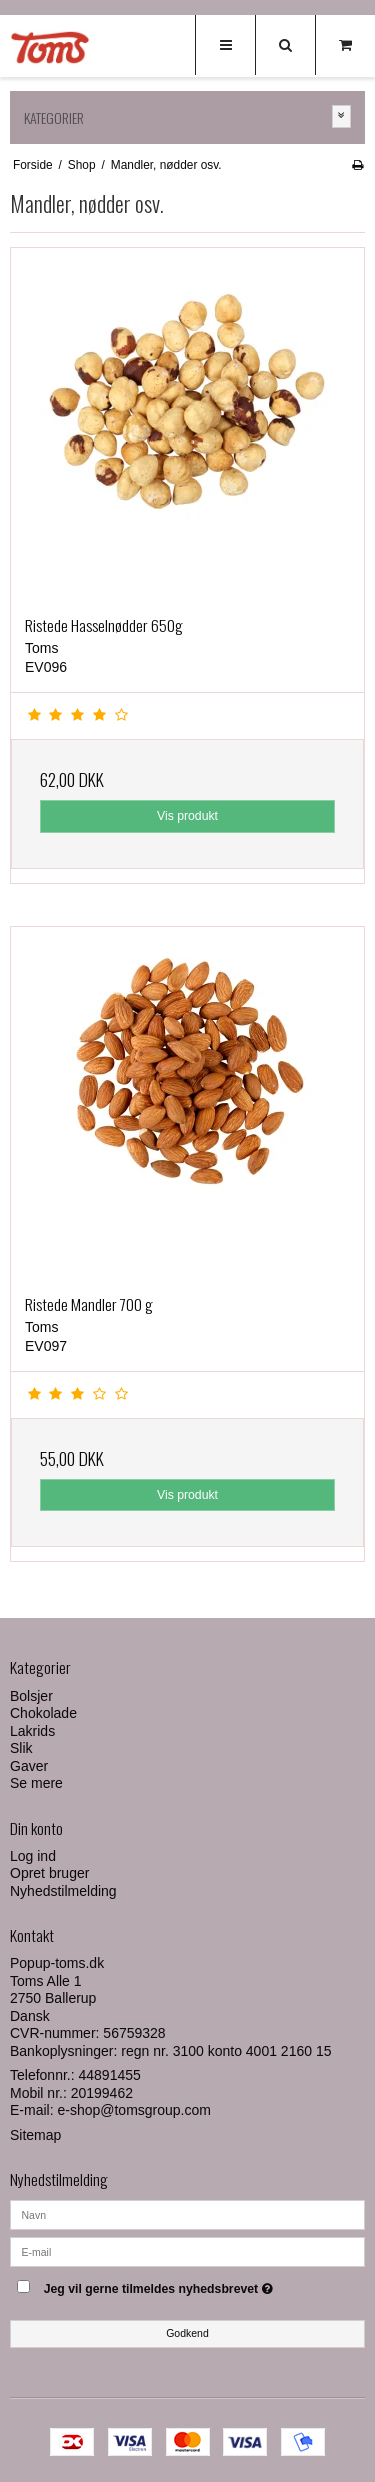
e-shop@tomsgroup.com (134, 2110)
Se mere (36, 1783)
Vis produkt (187, 816)
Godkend (187, 2333)
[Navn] (187, 2213)
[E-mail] (187, 2250)
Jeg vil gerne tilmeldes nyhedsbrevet (176, 2285)
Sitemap (35, 2135)
